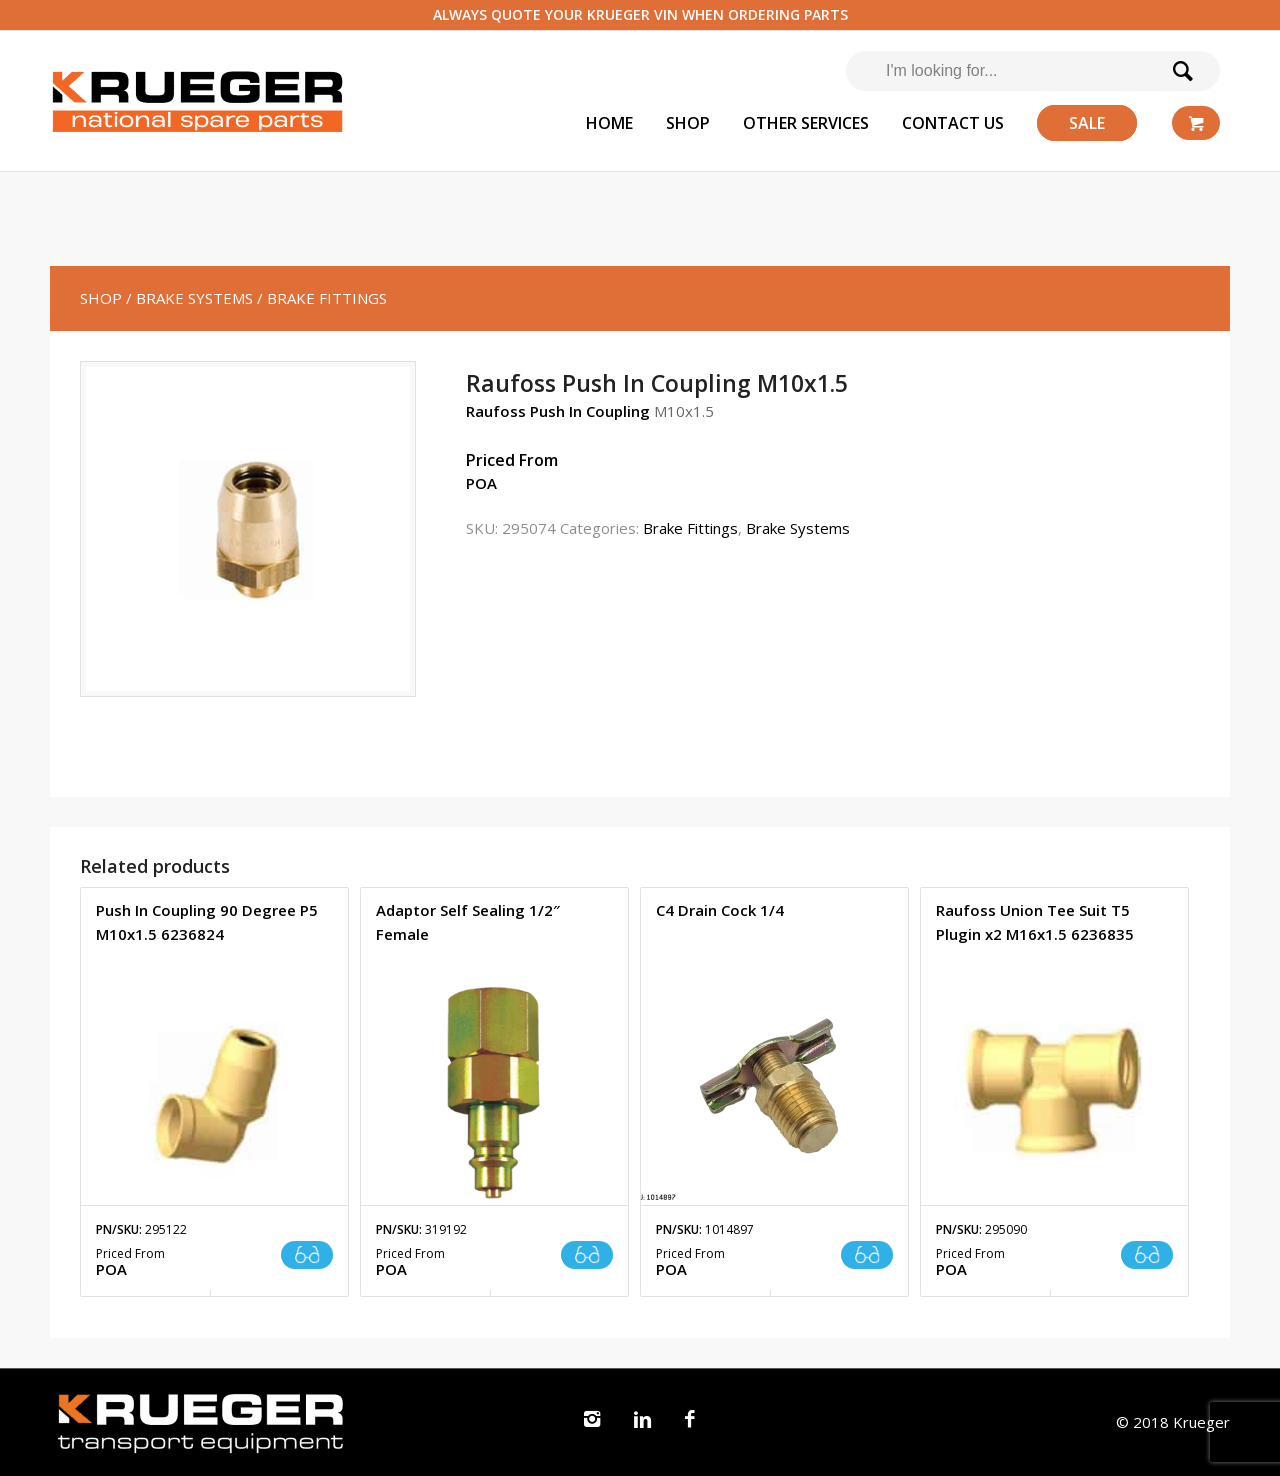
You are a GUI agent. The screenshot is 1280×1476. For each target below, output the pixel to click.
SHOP (101, 298)
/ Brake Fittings (322, 298)
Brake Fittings (690, 528)
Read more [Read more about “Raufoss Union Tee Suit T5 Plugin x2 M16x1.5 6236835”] (1147, 1255)
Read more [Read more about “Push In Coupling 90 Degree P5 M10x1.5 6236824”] (307, 1255)
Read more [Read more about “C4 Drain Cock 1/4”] (867, 1255)
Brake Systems (798, 528)
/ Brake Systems (189, 298)
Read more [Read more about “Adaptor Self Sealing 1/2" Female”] (587, 1255)
